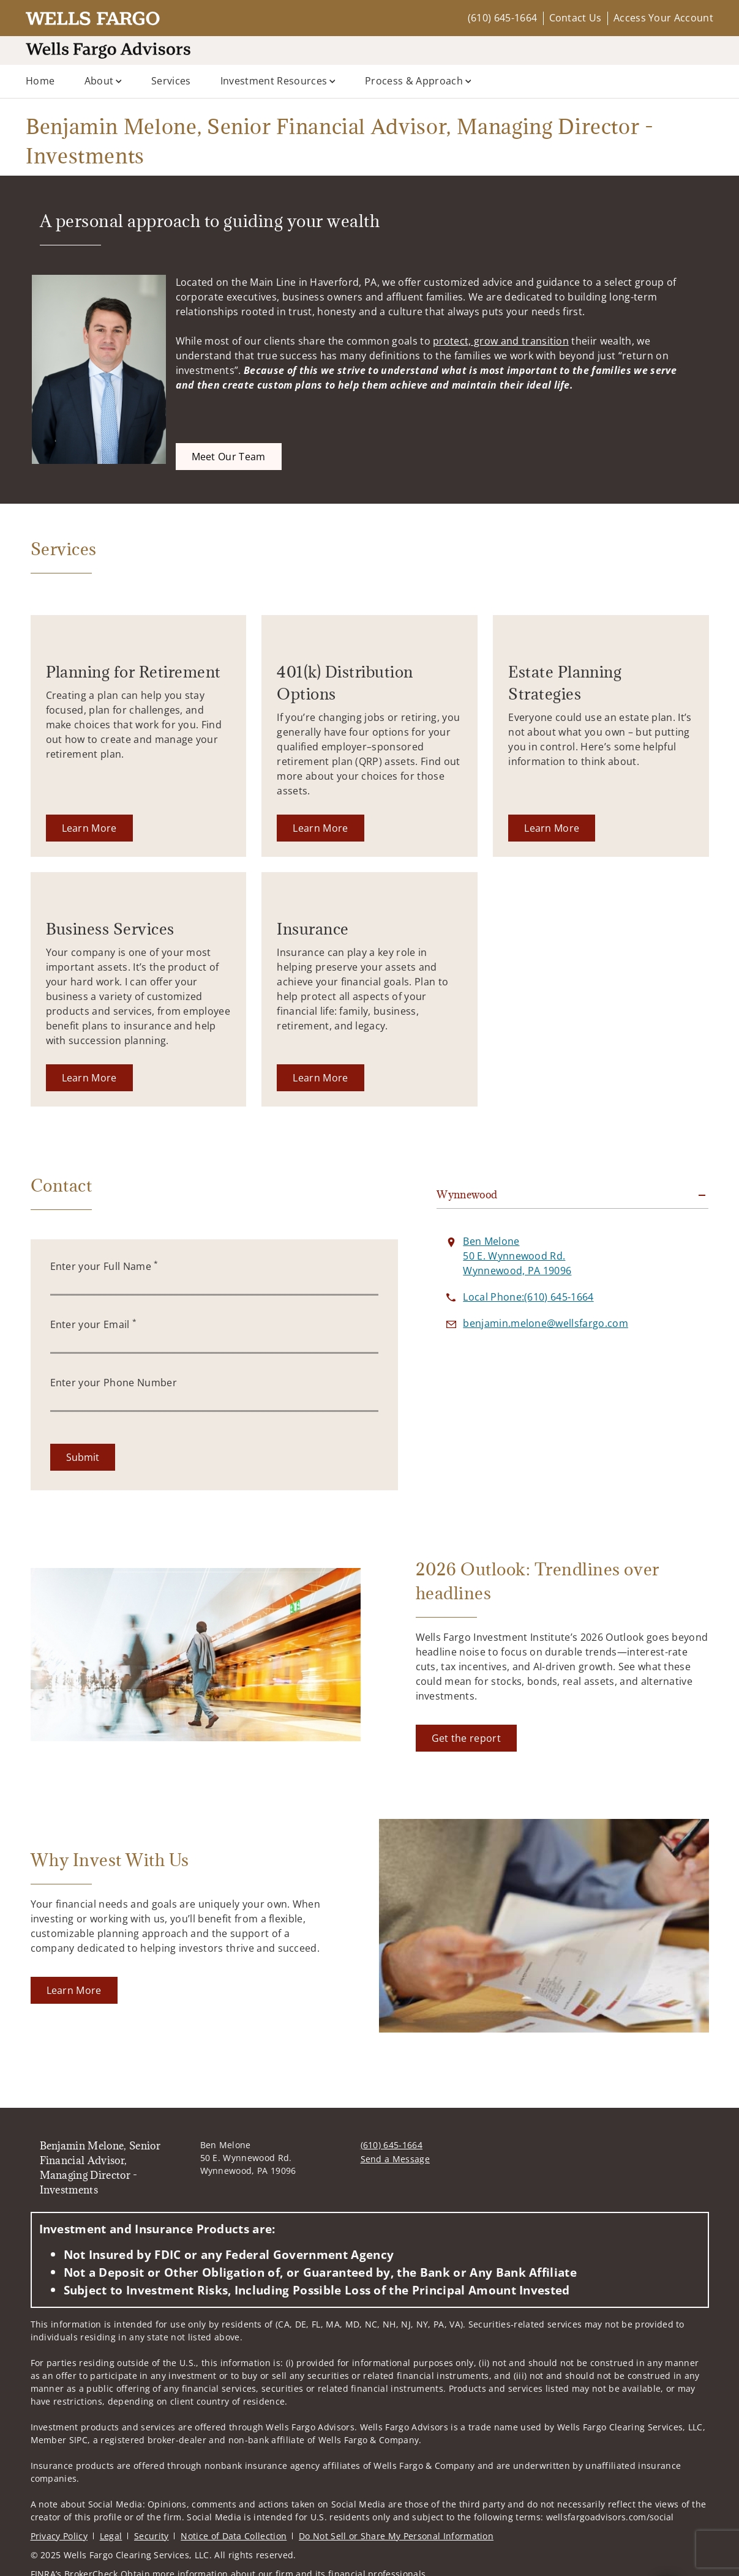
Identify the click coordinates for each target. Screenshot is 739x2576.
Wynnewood (467, 1194)
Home (40, 81)
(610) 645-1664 (502, 17)
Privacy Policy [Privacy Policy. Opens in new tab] (59, 2536)
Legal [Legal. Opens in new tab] (111, 2536)
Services (171, 81)
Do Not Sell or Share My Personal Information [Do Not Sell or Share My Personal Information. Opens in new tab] (396, 2536)
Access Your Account (663, 17)
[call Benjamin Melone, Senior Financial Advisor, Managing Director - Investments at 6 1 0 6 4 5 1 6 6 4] (528, 1297)
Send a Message (395, 2159)
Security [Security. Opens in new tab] (151, 2536)
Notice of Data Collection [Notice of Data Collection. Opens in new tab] (234, 2536)
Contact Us (575, 17)
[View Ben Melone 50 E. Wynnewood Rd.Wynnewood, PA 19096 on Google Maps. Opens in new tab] (517, 1255)
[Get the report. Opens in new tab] (466, 1738)
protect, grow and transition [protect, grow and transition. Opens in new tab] (501, 341)
